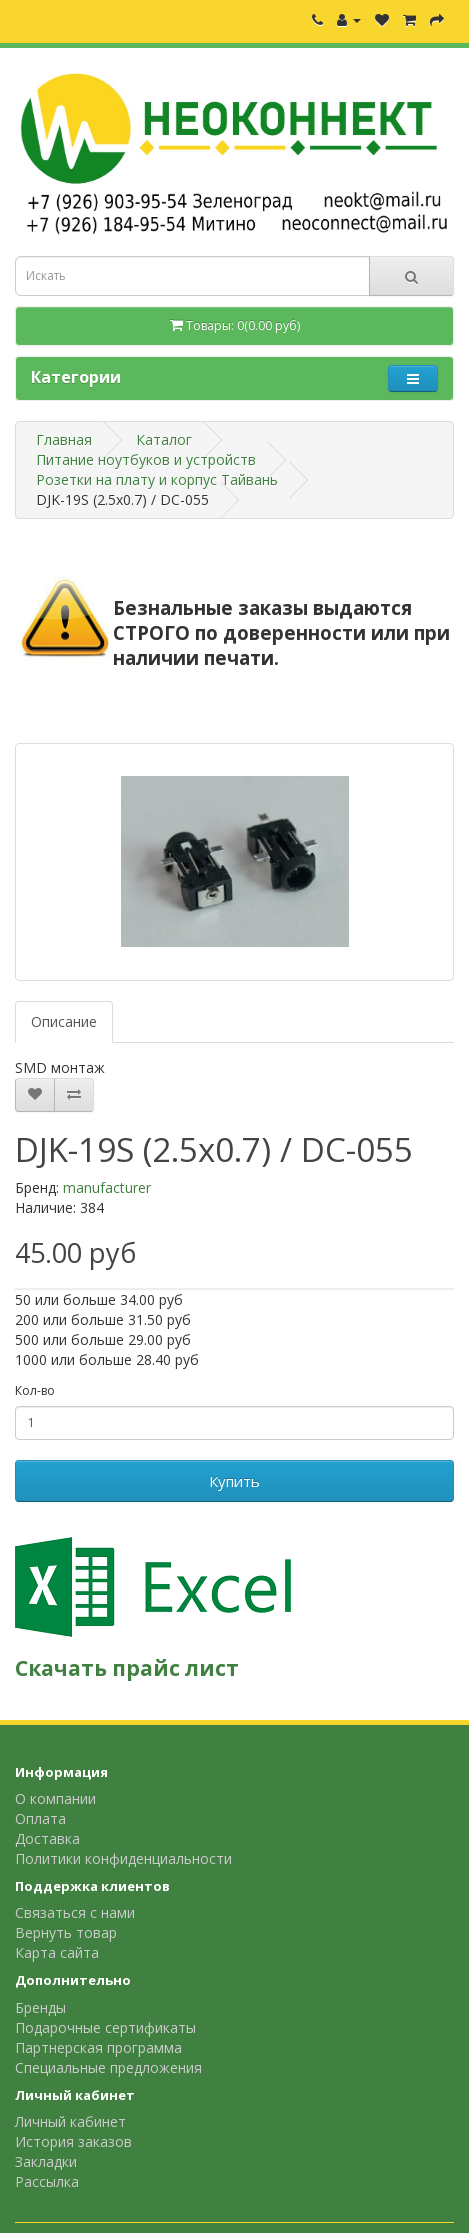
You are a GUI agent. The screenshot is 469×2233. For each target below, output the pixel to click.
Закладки (46, 2161)
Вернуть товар (66, 1932)
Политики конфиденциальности (123, 1858)
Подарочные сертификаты (105, 2027)
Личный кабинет (70, 2121)
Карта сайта (57, 1952)
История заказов (73, 2141)
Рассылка (47, 2181)
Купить (234, 1481)
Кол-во (35, 1390)
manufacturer (107, 1187)
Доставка (47, 1838)
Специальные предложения (108, 2067)
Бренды (40, 2007)
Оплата (40, 1818)
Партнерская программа (98, 2047)
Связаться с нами (75, 1912)
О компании (55, 1798)
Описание (64, 1021)
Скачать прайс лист (127, 1668)
